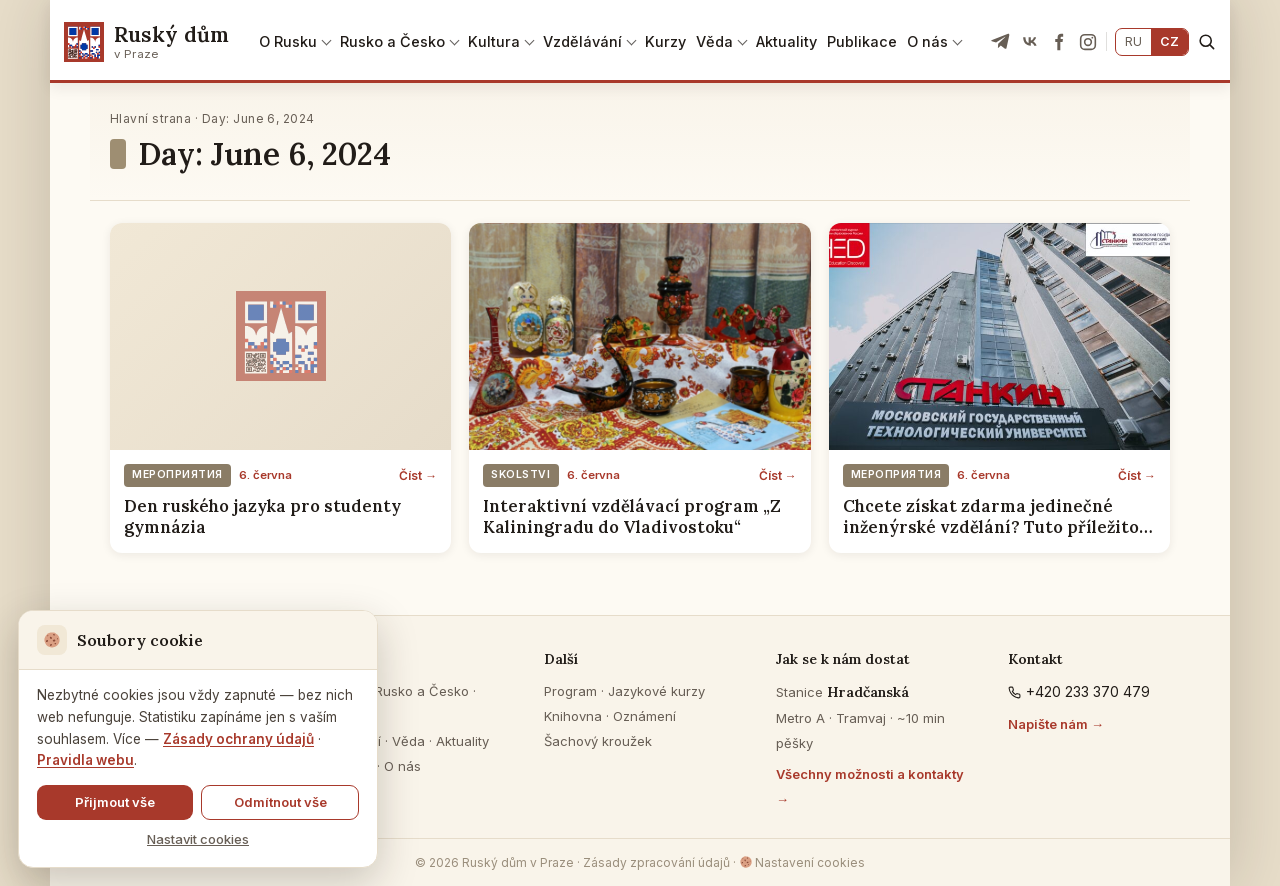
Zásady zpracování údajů (656, 862)
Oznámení (644, 716)
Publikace (862, 41)
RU (1133, 41)
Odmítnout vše (280, 802)
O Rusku (288, 41)
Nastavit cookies (198, 839)
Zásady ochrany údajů (238, 739)
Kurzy (665, 41)
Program (570, 691)
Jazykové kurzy (656, 691)
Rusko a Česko (392, 41)
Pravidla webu (85, 760)
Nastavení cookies (802, 862)
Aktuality (786, 41)
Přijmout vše (115, 802)
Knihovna (573, 716)
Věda (714, 41)
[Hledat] (1206, 41)
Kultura (494, 41)
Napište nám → (1056, 724)
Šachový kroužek (598, 741)
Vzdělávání (582, 41)
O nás (927, 41)
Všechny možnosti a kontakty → (870, 786)
